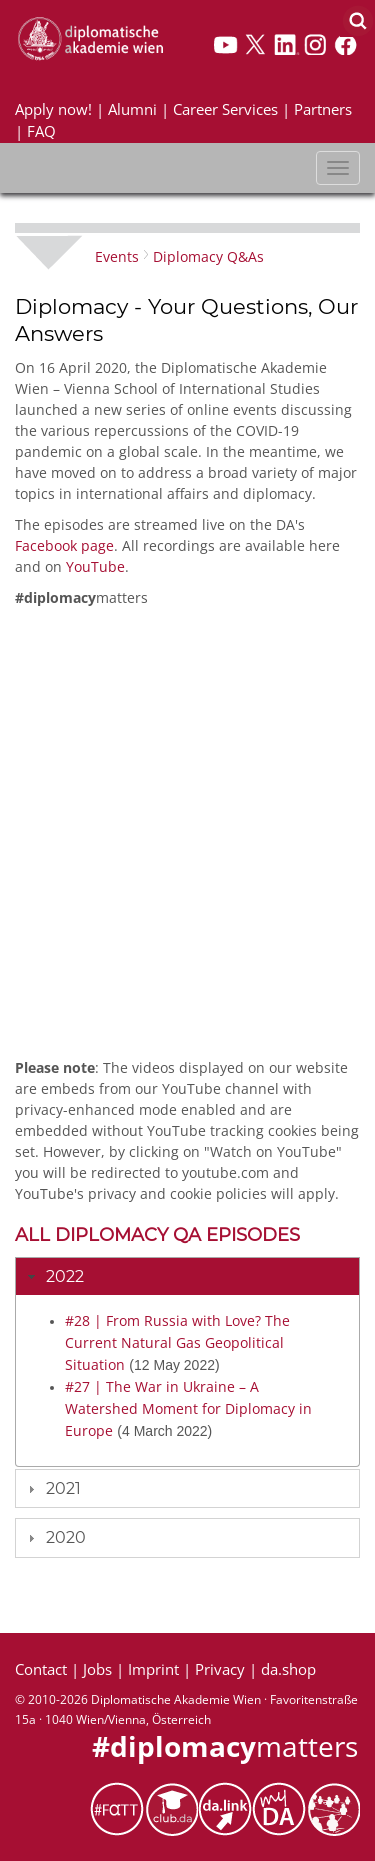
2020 (66, 1537)
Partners (323, 109)
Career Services (225, 109)
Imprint (153, 1669)
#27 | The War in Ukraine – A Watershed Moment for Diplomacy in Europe (188, 1408)
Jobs (97, 1669)
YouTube (95, 566)
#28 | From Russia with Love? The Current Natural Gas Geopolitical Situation (177, 1342)
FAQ (41, 131)
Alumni (132, 109)
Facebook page (64, 545)
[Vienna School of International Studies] (90, 37)
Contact (41, 1669)
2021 (63, 1488)
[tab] (187, 1276)
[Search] (357, 20)
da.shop (288, 1669)
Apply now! (53, 109)
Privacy (220, 1669)
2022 (65, 1276)
